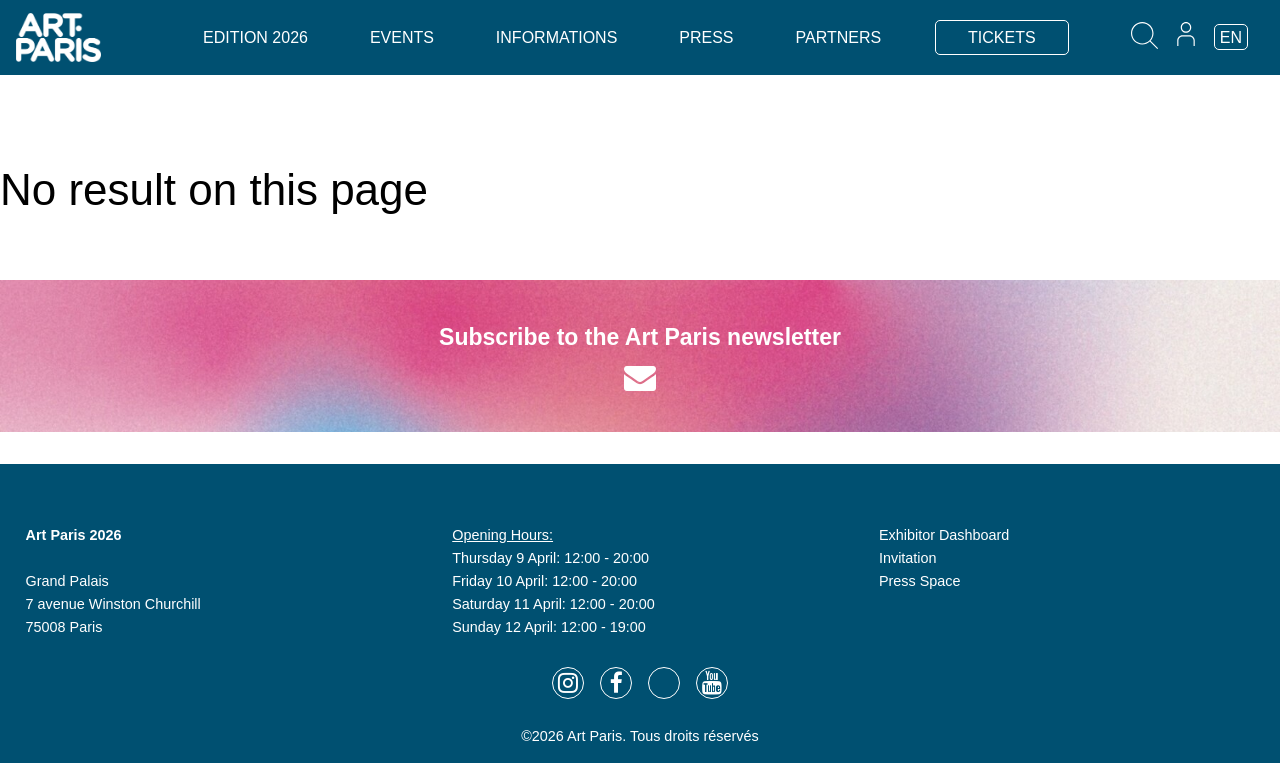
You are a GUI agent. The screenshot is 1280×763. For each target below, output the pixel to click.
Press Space (920, 581)
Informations (556, 37)
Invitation (908, 558)
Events (402, 37)
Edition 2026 (255, 37)
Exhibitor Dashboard (944, 535)
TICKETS (1002, 37)
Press (706, 37)
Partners (838, 37)
